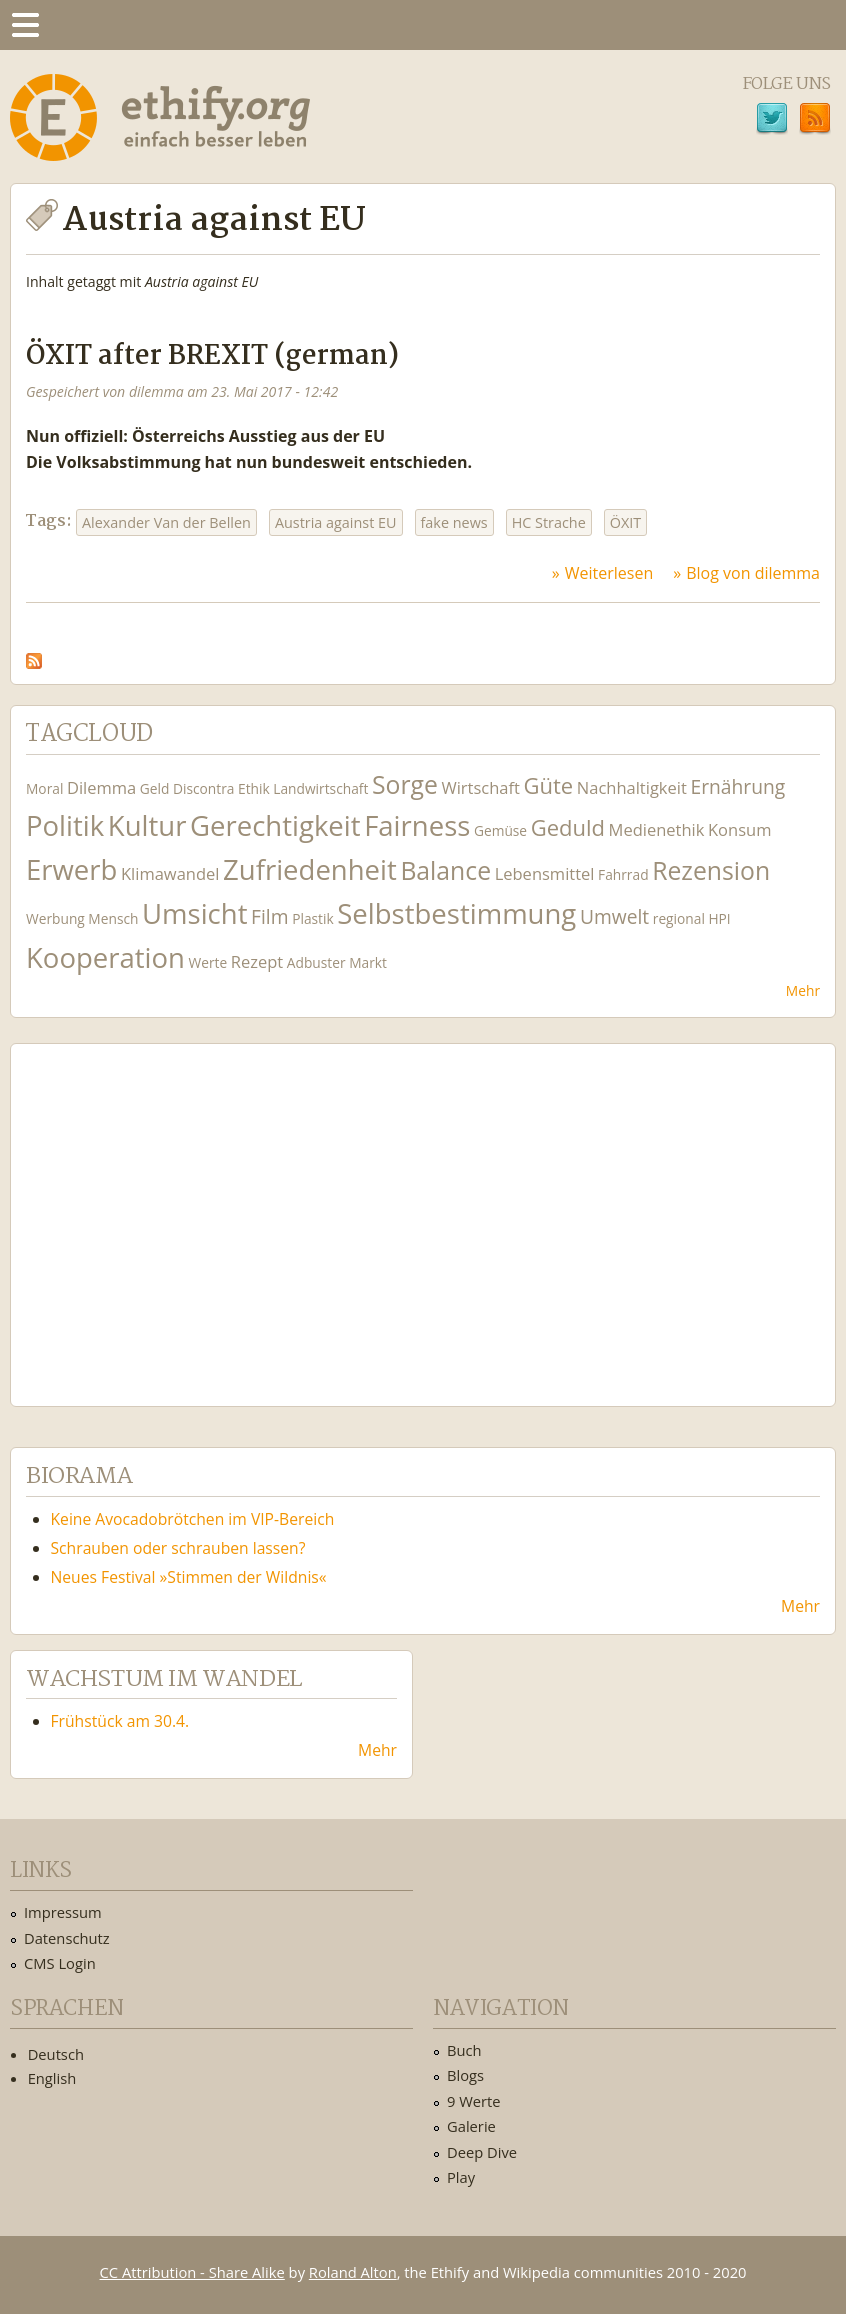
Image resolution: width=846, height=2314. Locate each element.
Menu (25, 25)
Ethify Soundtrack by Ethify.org (175, 1209)
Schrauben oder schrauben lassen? (178, 1548)
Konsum (739, 829)
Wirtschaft (480, 787)
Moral (44, 788)
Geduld (568, 827)
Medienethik (657, 829)
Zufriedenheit (310, 869)
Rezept (257, 961)
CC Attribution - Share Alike (192, 2272)
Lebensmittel (545, 873)
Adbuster (316, 962)
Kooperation (105, 957)
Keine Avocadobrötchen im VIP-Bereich (193, 1519)
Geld (155, 788)
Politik (65, 825)
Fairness (417, 825)
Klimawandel (170, 873)
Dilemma (101, 787)
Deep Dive (482, 2152)
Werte (208, 962)
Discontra (203, 788)
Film (269, 916)
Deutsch (56, 2054)
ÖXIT (625, 522)
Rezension (711, 870)
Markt (368, 962)
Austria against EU (336, 522)
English (52, 2078)
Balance (445, 870)
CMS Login (60, 1963)
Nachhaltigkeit (632, 787)
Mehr (803, 990)
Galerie (471, 2126)
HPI (719, 918)
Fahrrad (623, 874)
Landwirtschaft (320, 788)
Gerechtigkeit (275, 825)
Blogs (465, 2075)
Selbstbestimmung (456, 913)
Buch (464, 2050)
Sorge (405, 784)
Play (461, 2177)
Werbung (55, 918)
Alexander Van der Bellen (166, 522)
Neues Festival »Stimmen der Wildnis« (189, 1577)
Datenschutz (67, 1938)
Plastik (313, 918)
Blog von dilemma (753, 573)
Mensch (113, 918)
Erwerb (71, 869)
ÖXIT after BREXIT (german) (212, 356)
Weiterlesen (609, 573)
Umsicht (194, 913)
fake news (454, 522)
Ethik (254, 788)
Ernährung (737, 786)
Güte (549, 785)
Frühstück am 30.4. (120, 1721)
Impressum (63, 1912)
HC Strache (549, 522)
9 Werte (474, 2101)
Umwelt (614, 916)
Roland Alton (353, 2272)
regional (679, 918)
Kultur (147, 825)
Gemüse (500, 830)
